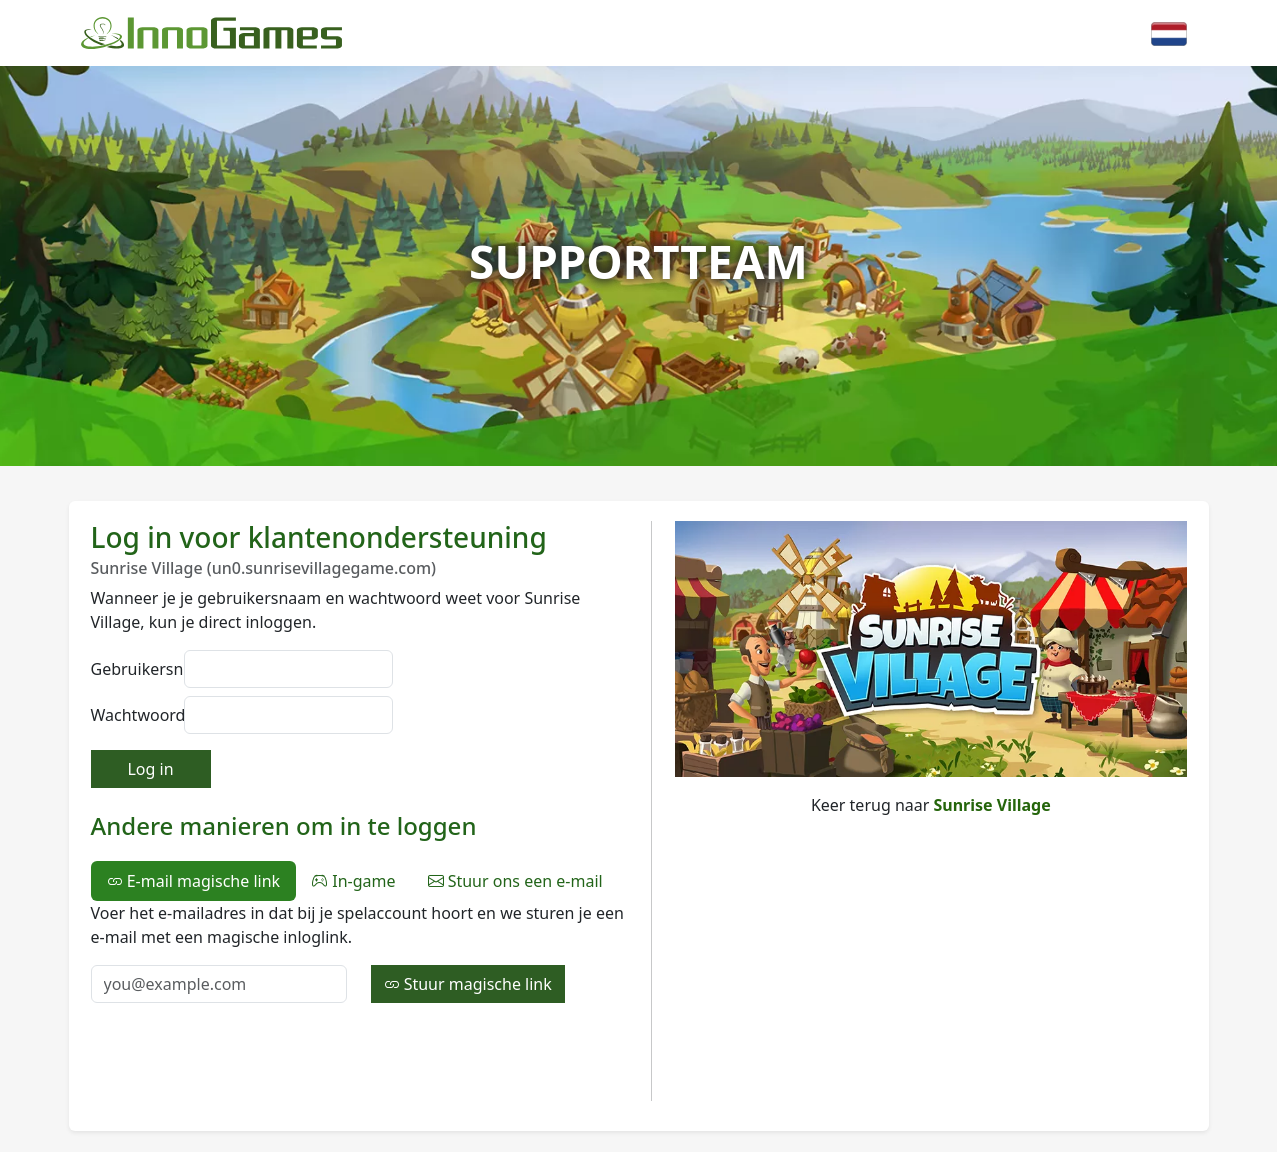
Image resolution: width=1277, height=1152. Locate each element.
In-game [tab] (353, 881)
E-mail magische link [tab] (194, 881)
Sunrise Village (992, 805)
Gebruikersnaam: (131, 669)
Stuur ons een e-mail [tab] (515, 881)
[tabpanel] (359, 952)
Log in (150, 769)
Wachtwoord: (131, 715)
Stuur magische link (468, 984)
